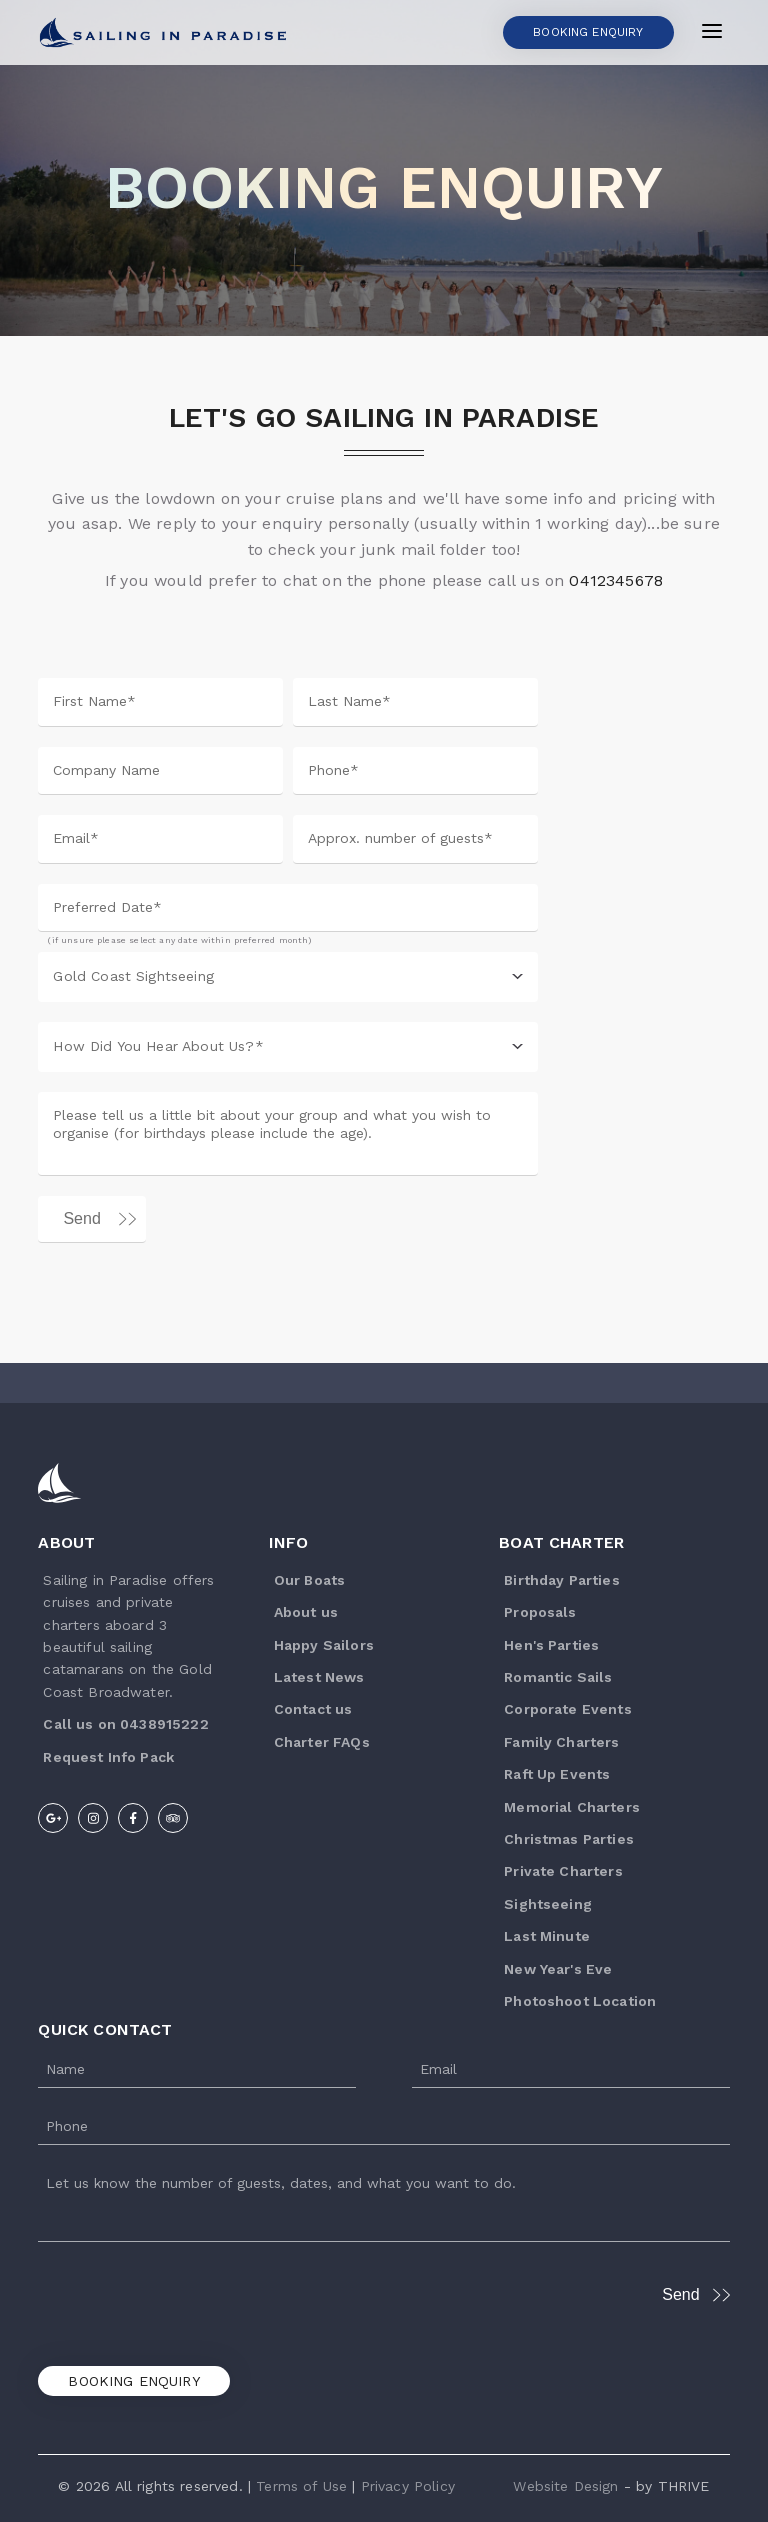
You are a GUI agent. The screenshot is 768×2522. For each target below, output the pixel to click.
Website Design (565, 2486)
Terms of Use (301, 2486)
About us (306, 1612)
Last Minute (547, 1936)
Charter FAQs (322, 1742)
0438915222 (164, 1724)
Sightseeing (548, 1904)
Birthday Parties (562, 1580)
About (66, 1542)
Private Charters (563, 1871)
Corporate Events (568, 1709)
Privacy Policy (408, 2486)
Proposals (540, 1612)
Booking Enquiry (133, 2381)
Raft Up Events (557, 1774)
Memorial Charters (572, 1807)
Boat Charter (561, 1542)
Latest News (319, 1677)
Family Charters (561, 1742)
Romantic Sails (558, 1677)
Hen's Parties (551, 1645)
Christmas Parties (569, 1839)
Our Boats (309, 1580)
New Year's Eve (558, 1969)
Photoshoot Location (580, 2001)
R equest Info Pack (108, 1757)
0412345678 (616, 580)
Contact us (313, 1709)
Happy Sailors (324, 1645)
